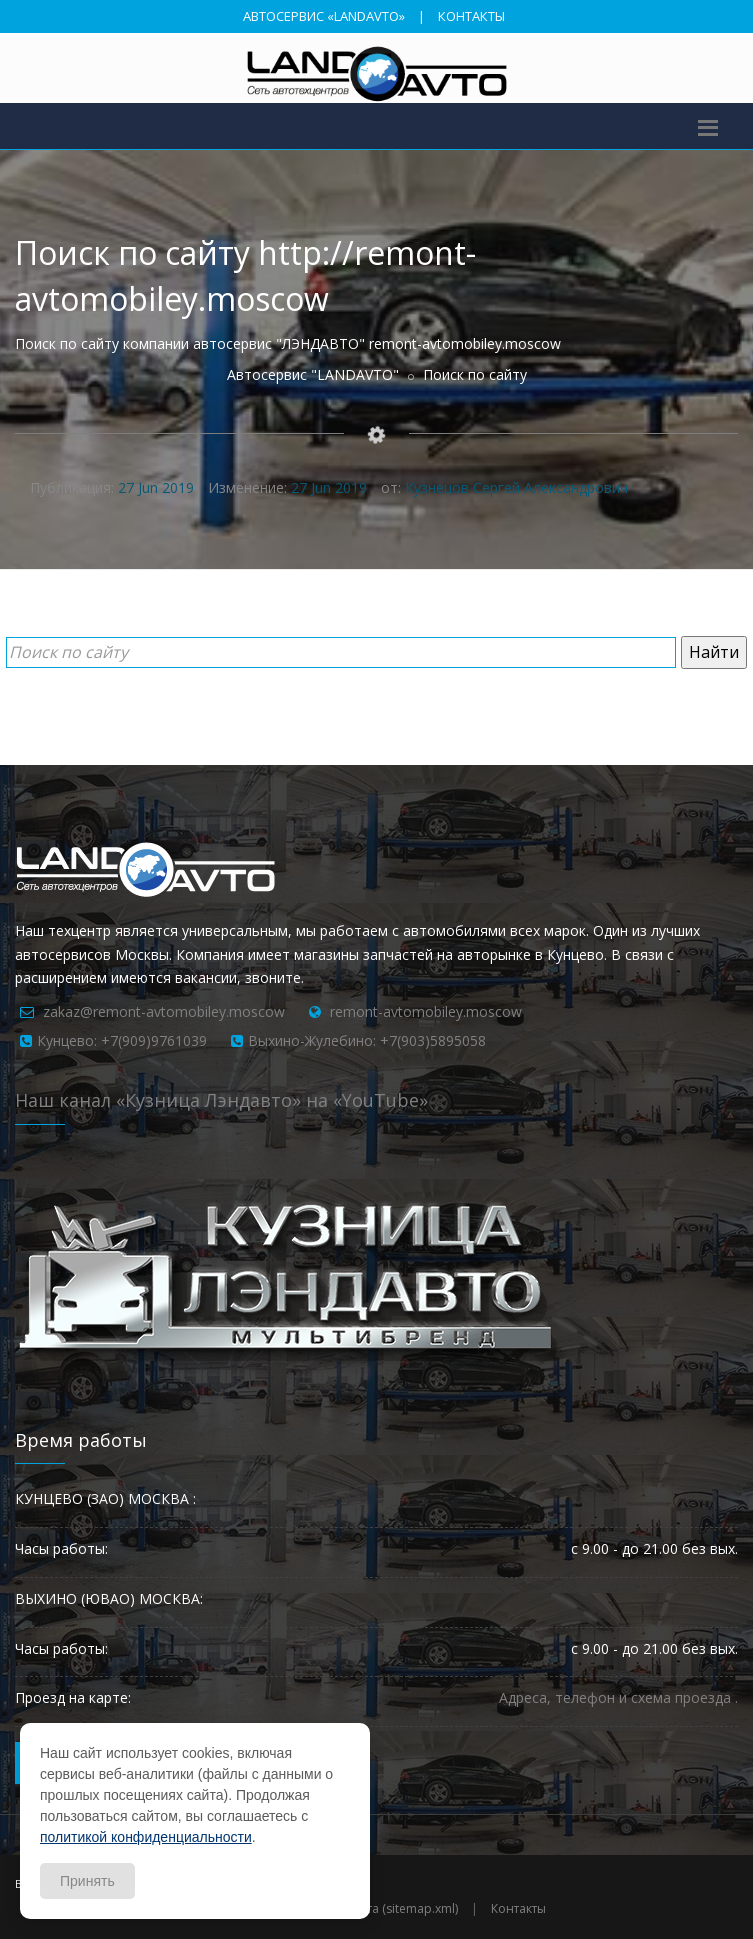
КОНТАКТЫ (471, 16)
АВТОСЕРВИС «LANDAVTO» (324, 16)
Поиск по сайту (475, 374)
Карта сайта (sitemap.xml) (383, 1908)
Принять (87, 1881)
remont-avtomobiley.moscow (426, 1011)
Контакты (518, 1908)
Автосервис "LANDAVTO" (313, 374)
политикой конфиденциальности (146, 1837)
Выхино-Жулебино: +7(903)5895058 (367, 1040)
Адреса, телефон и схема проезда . (618, 1697)
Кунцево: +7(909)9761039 (122, 1040)
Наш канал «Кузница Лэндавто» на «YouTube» (221, 1100)
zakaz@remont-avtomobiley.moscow (164, 1011)
